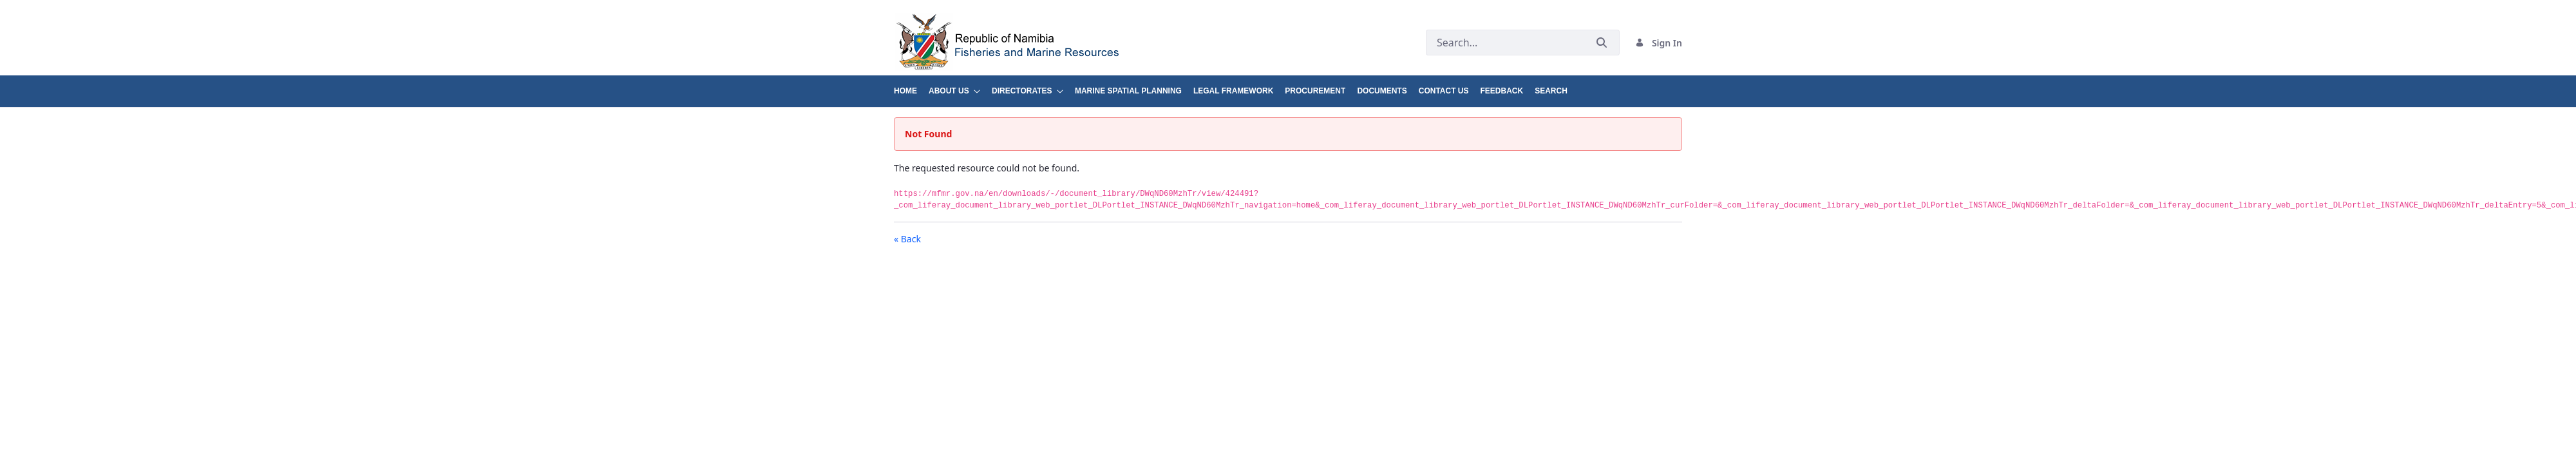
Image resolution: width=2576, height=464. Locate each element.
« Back (907, 239)
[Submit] (1602, 43)
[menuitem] (911, 86)
